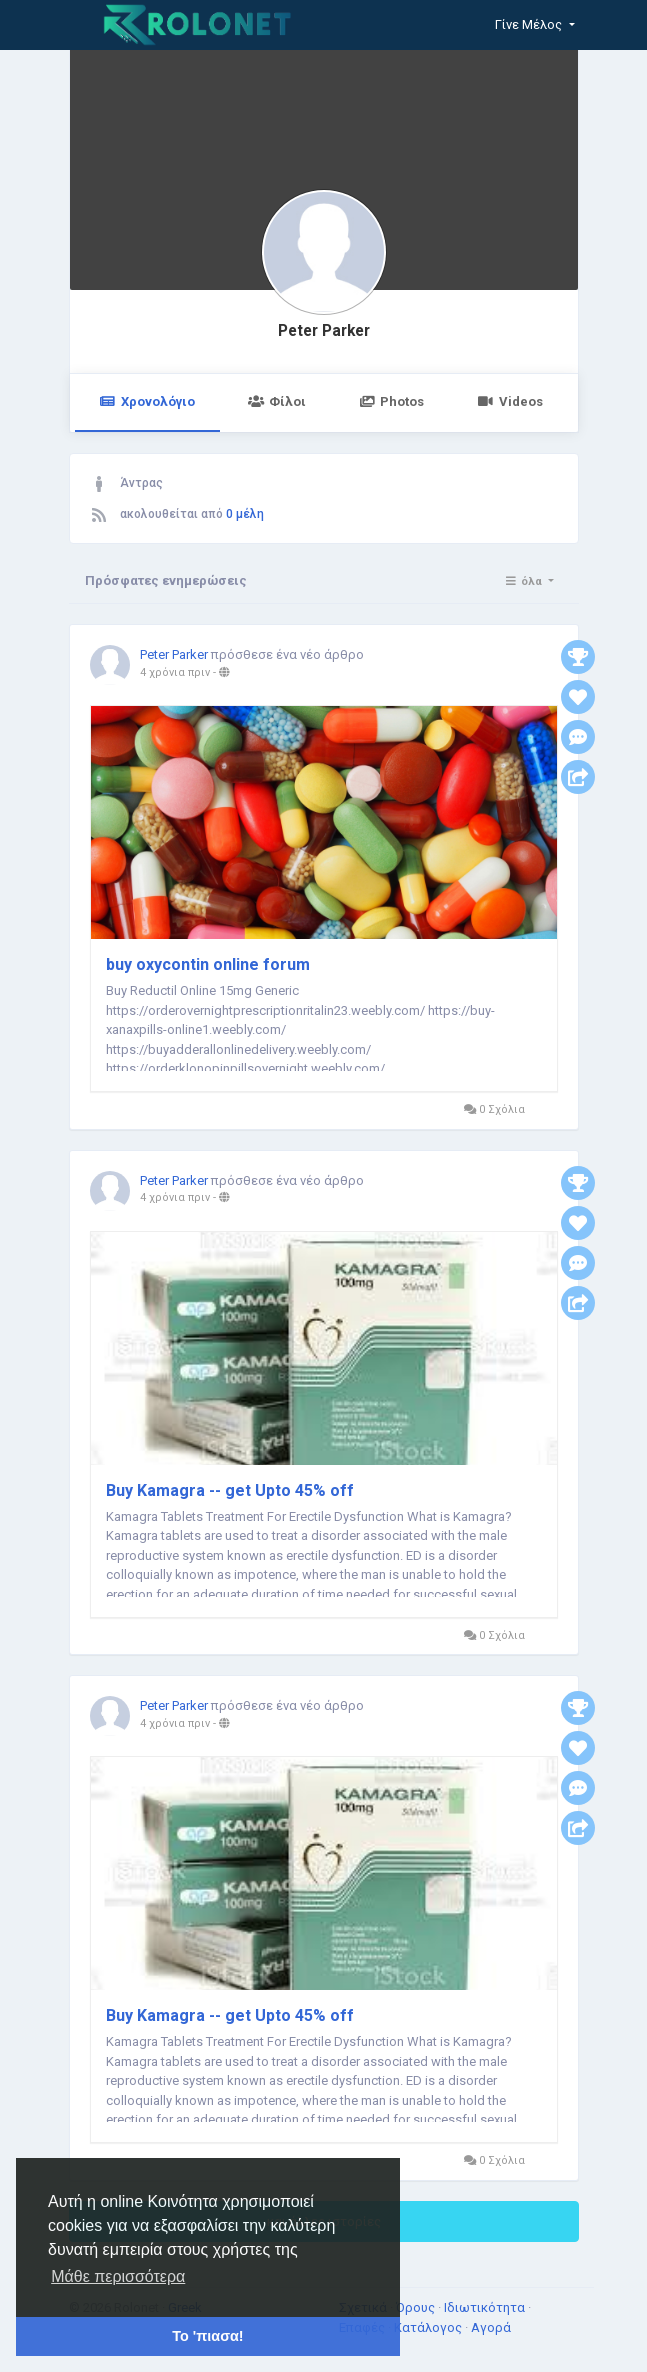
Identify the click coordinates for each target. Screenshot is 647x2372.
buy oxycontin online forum (208, 964)
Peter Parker (324, 331)
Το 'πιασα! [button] (207, 2336)
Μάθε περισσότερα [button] (118, 2276)
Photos (391, 401)
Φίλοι (277, 401)
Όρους (417, 2307)
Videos (509, 401)
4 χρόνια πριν (175, 672)
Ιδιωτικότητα (486, 2307)
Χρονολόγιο (147, 401)
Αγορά (491, 2327)
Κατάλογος (429, 2327)
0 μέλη (245, 514)
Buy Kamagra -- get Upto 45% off (230, 1490)
